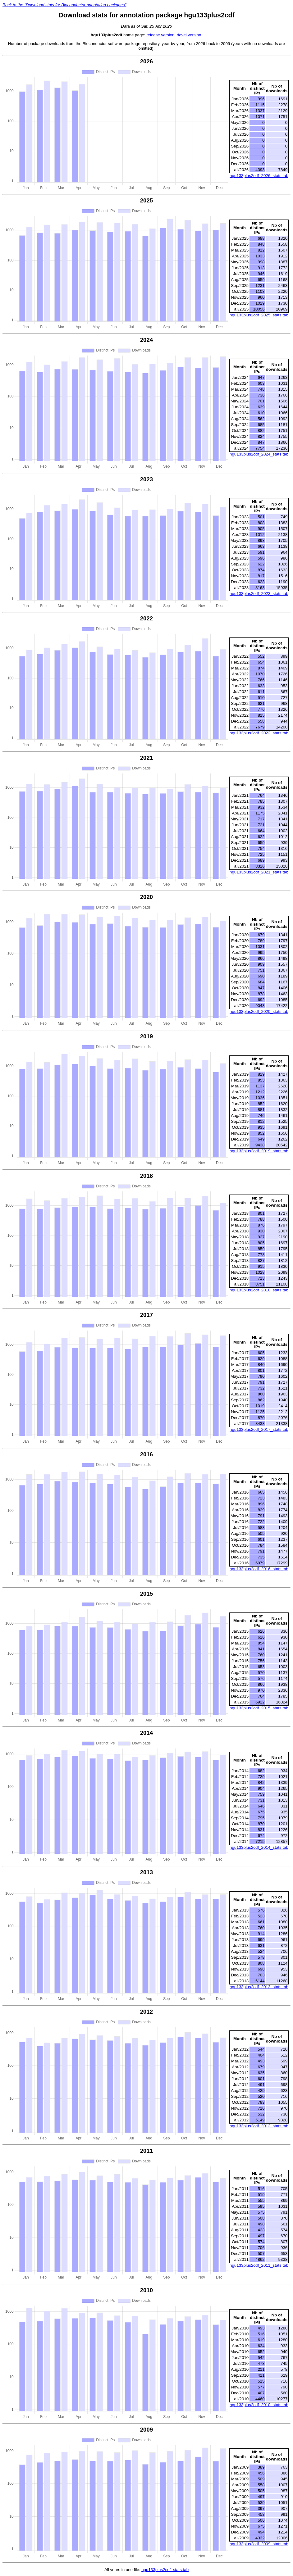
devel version (189, 35)
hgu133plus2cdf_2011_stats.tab (259, 2265)
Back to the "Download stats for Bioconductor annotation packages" (64, 4)
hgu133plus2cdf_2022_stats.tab (259, 733)
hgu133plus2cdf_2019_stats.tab (259, 1151)
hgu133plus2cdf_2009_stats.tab (259, 2544)
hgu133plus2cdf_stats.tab (165, 2569)
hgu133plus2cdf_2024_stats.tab (259, 454)
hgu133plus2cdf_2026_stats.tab (259, 175)
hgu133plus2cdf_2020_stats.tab (259, 1011)
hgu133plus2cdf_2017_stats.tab (259, 1429)
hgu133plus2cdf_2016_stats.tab (259, 1569)
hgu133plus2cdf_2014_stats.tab (259, 1847)
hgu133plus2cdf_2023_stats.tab (259, 593)
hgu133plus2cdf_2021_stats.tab (259, 872)
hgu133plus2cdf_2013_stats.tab (259, 1986)
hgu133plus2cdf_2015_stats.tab (259, 1708)
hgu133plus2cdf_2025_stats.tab (259, 315)
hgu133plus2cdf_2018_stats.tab (259, 1290)
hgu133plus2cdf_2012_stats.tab (259, 2126)
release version (160, 35)
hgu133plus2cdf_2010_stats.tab (259, 2404)
